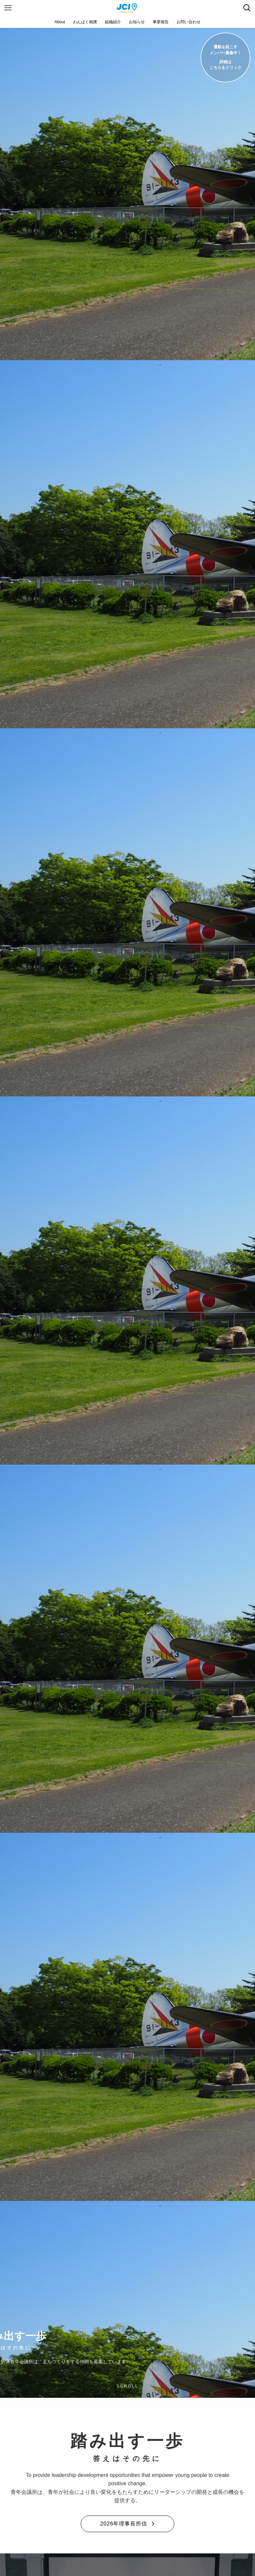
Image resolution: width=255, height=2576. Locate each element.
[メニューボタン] (8, 8)
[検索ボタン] (247, 8)
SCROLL (127, 2386)
